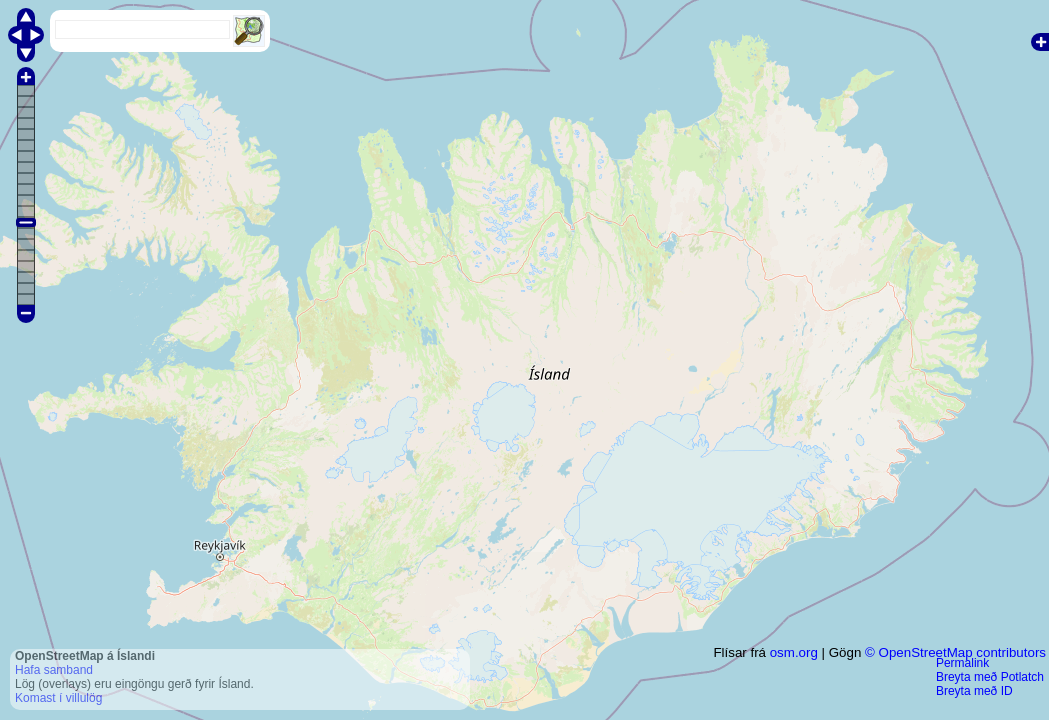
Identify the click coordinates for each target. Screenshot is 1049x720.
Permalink (962, 663)
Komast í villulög (58, 698)
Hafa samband (54, 670)
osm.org (794, 652)
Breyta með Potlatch (990, 677)
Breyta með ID (974, 691)
